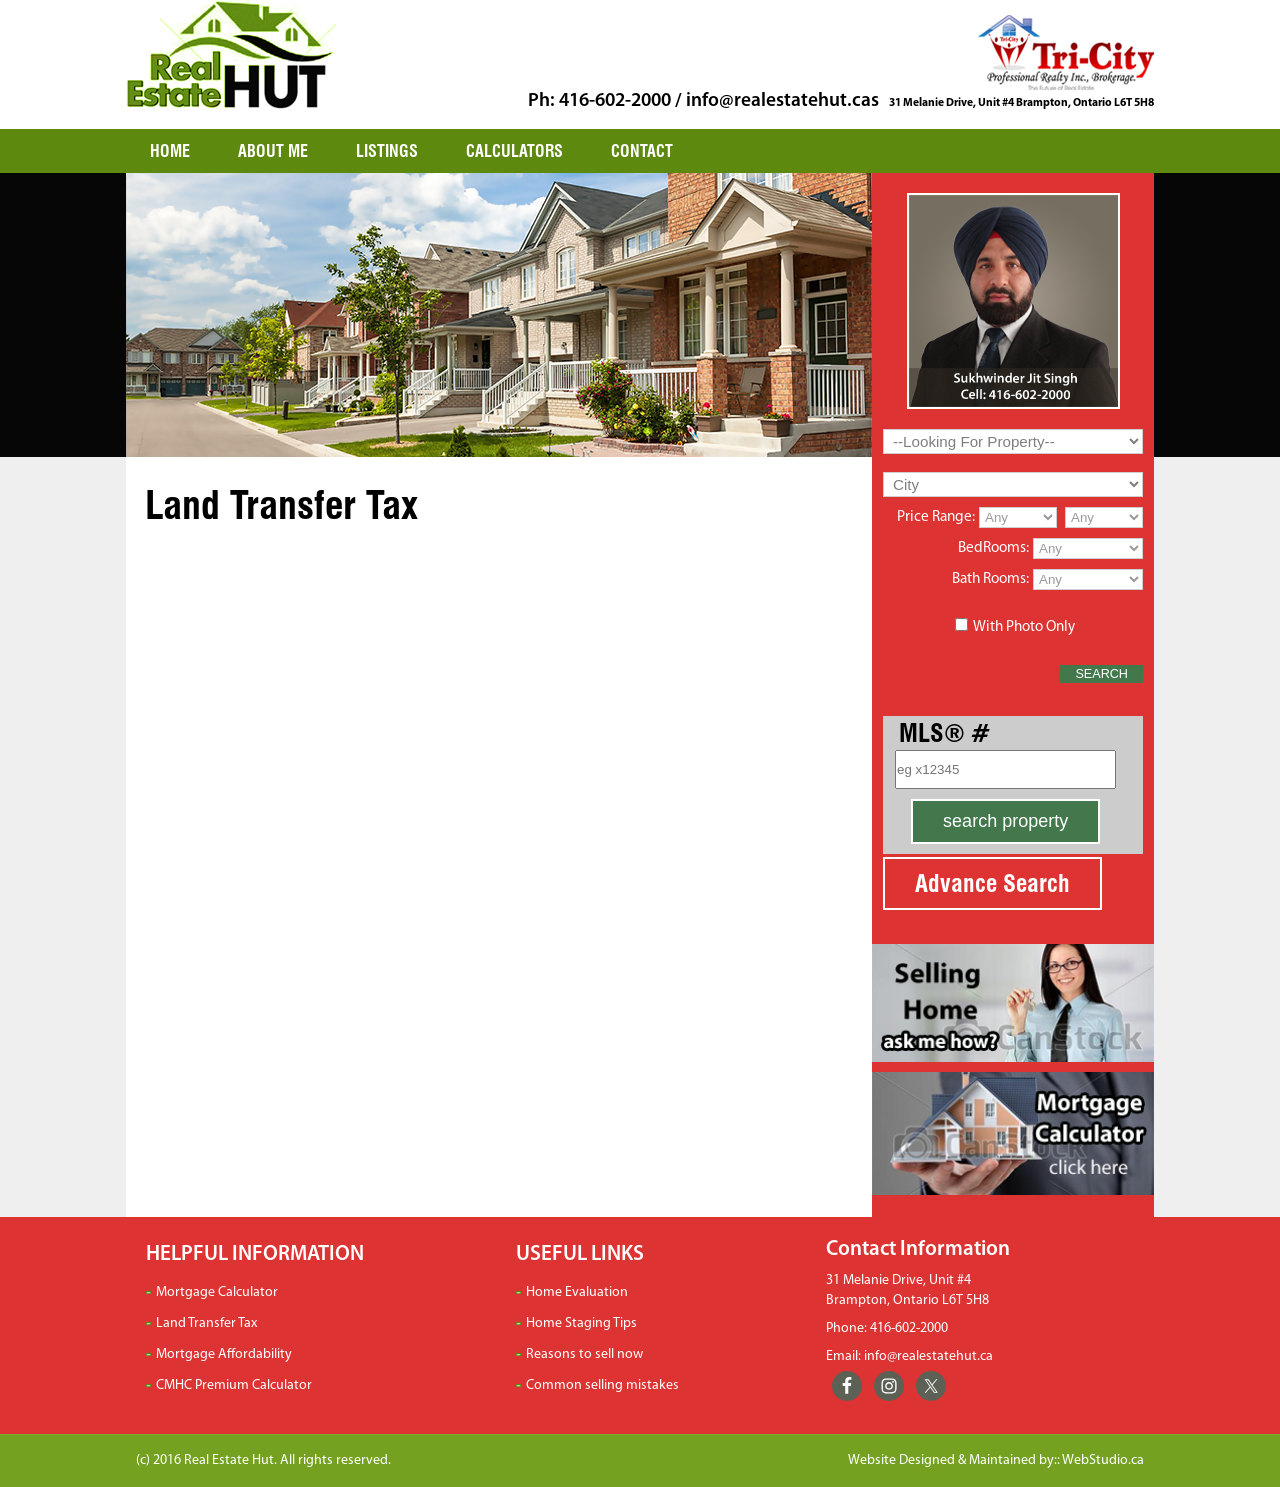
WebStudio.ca (1103, 1460)
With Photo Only (1024, 627)
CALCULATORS (514, 151)
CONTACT (642, 151)
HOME (170, 151)
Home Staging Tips (581, 1323)
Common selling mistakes (602, 1385)
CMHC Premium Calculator (234, 1385)
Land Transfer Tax (206, 1323)
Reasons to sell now (584, 1354)
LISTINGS (387, 151)
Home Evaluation (577, 1292)
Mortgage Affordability (224, 1354)
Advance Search (992, 883)
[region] (499, 315)
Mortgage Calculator (217, 1292)
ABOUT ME (273, 151)
